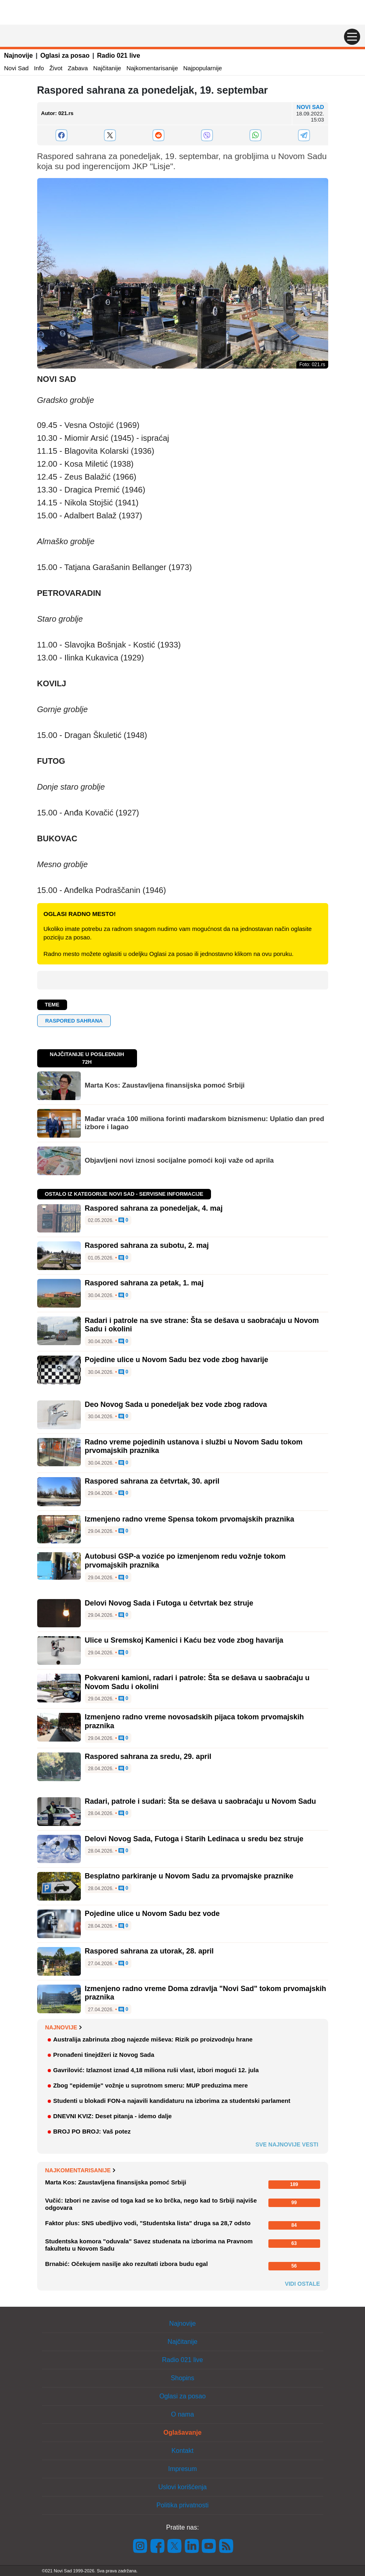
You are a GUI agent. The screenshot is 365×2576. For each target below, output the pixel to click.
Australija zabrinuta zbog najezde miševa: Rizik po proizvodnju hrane (153, 2039)
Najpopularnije (202, 68)
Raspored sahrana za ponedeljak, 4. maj (154, 1208)
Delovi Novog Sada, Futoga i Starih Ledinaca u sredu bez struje (194, 1839)
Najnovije (18, 55)
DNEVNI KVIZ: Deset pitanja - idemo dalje (112, 2116)
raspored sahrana (74, 1021)
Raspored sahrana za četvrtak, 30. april (152, 1481)
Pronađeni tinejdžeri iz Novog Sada (103, 2054)
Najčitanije (107, 68)
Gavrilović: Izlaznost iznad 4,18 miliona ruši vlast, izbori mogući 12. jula (156, 2070)
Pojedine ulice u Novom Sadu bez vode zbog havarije (176, 1360)
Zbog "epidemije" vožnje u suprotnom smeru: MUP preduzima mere (150, 2085)
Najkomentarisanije (152, 68)
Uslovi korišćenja (182, 2487)
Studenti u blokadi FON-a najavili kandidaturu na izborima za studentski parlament (172, 2100)
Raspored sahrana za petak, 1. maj (144, 1283)
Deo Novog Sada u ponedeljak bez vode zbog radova (176, 1404)
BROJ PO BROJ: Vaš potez (92, 2131)
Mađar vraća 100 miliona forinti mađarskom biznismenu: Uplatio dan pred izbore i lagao (204, 1123)
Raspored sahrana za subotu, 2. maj (147, 1245)
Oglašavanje (182, 2432)
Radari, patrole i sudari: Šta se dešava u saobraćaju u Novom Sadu (200, 1801)
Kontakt (182, 2450)
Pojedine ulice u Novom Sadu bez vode (152, 1913)
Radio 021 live (118, 55)
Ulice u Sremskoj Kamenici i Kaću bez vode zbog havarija (184, 1640)
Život (56, 68)
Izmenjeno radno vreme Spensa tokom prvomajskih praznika (189, 1519)
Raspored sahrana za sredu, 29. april (148, 1756)
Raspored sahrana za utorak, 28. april (149, 1951)
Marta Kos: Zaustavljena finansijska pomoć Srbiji (165, 1085)
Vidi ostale (302, 2284)
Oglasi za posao (65, 55)
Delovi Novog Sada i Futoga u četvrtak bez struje (169, 1603)
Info (39, 68)
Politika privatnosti (182, 2505)
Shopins (182, 2378)
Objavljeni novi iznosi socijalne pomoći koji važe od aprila (179, 1160)
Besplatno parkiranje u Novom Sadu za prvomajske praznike (189, 1876)
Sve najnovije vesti (287, 2144)
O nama (182, 2414)
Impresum (182, 2468)
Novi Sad (16, 68)
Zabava (78, 68)
